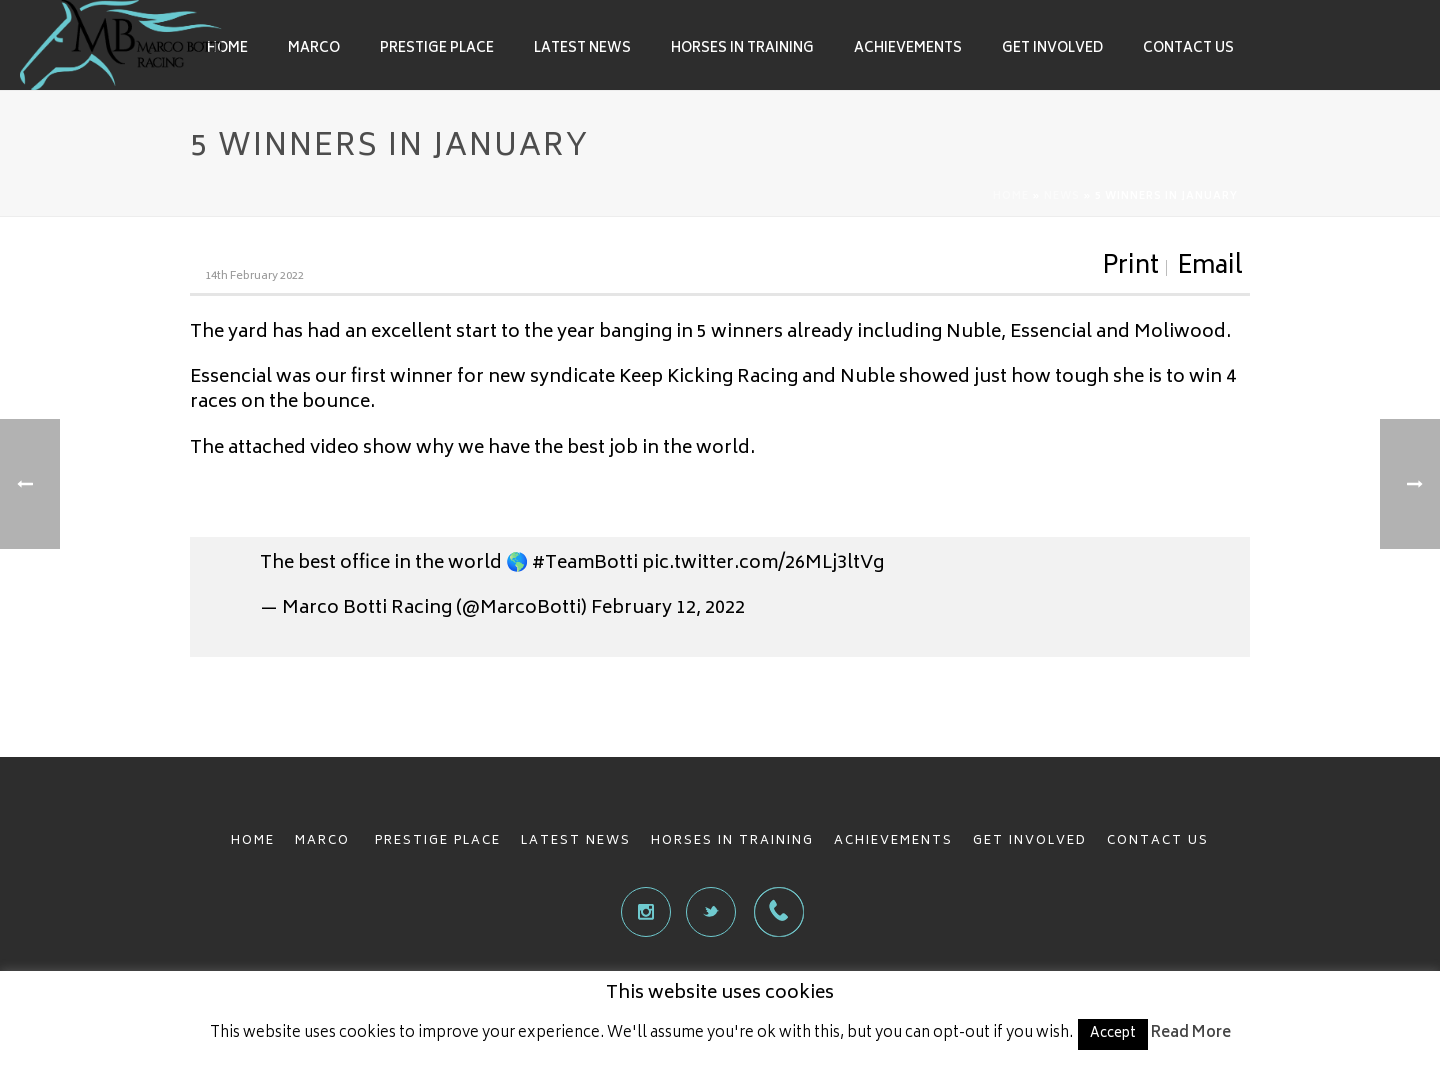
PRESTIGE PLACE (438, 841)
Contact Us (1188, 49)
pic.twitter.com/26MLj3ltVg (763, 564)
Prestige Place (437, 49)
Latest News (582, 49)
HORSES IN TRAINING (732, 841)
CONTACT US (1158, 841)
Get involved (1052, 49)
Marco (314, 49)
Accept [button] (1113, 1034)
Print (1130, 268)
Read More (1191, 1033)
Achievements (908, 49)
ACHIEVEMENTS (893, 841)
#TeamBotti (585, 564)
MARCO (325, 841)
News (1062, 197)
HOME (253, 841)
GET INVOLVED (1030, 841)
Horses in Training (742, 49)
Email (1210, 268)
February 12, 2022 (668, 609)
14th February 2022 (254, 276)
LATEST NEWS (576, 841)
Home (227, 49)
